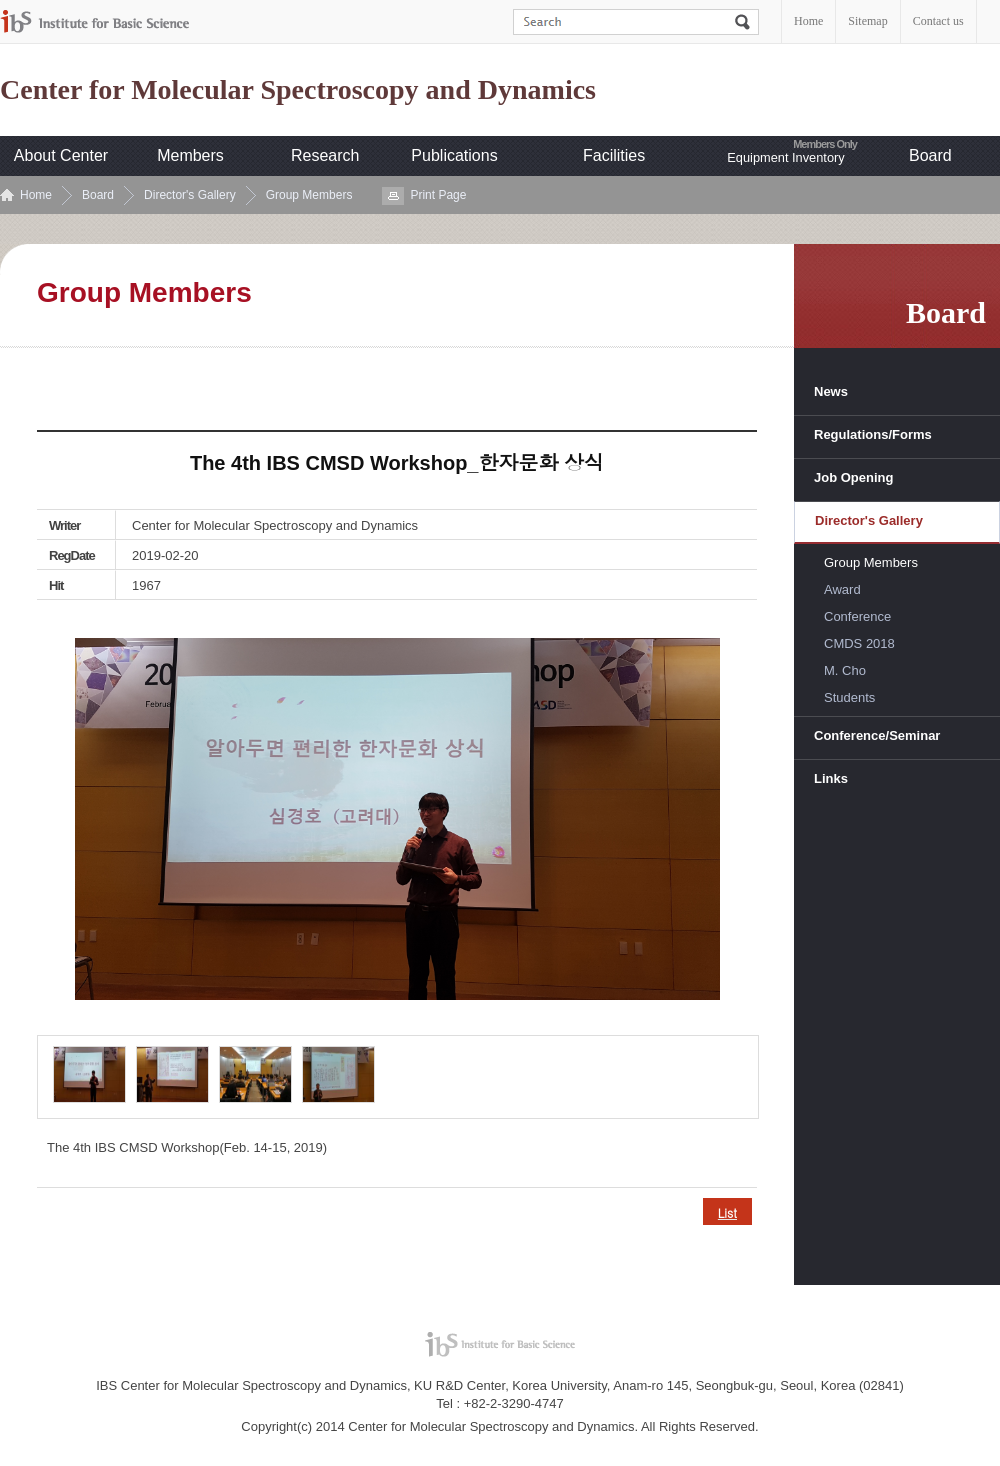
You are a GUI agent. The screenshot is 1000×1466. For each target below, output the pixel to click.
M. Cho (845, 670)
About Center (61, 155)
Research (325, 155)
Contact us (938, 21)
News (831, 391)
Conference (857, 616)
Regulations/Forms (873, 434)
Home (808, 21)
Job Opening (853, 477)
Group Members (309, 195)
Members (190, 155)
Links (831, 778)
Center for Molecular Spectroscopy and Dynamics (298, 90)
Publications (454, 155)
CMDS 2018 (859, 643)
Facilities (614, 155)
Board (930, 155)
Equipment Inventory (785, 157)
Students (849, 697)
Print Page (438, 195)
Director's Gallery (190, 195)
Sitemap (867, 21)
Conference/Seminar (877, 735)
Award (842, 589)
